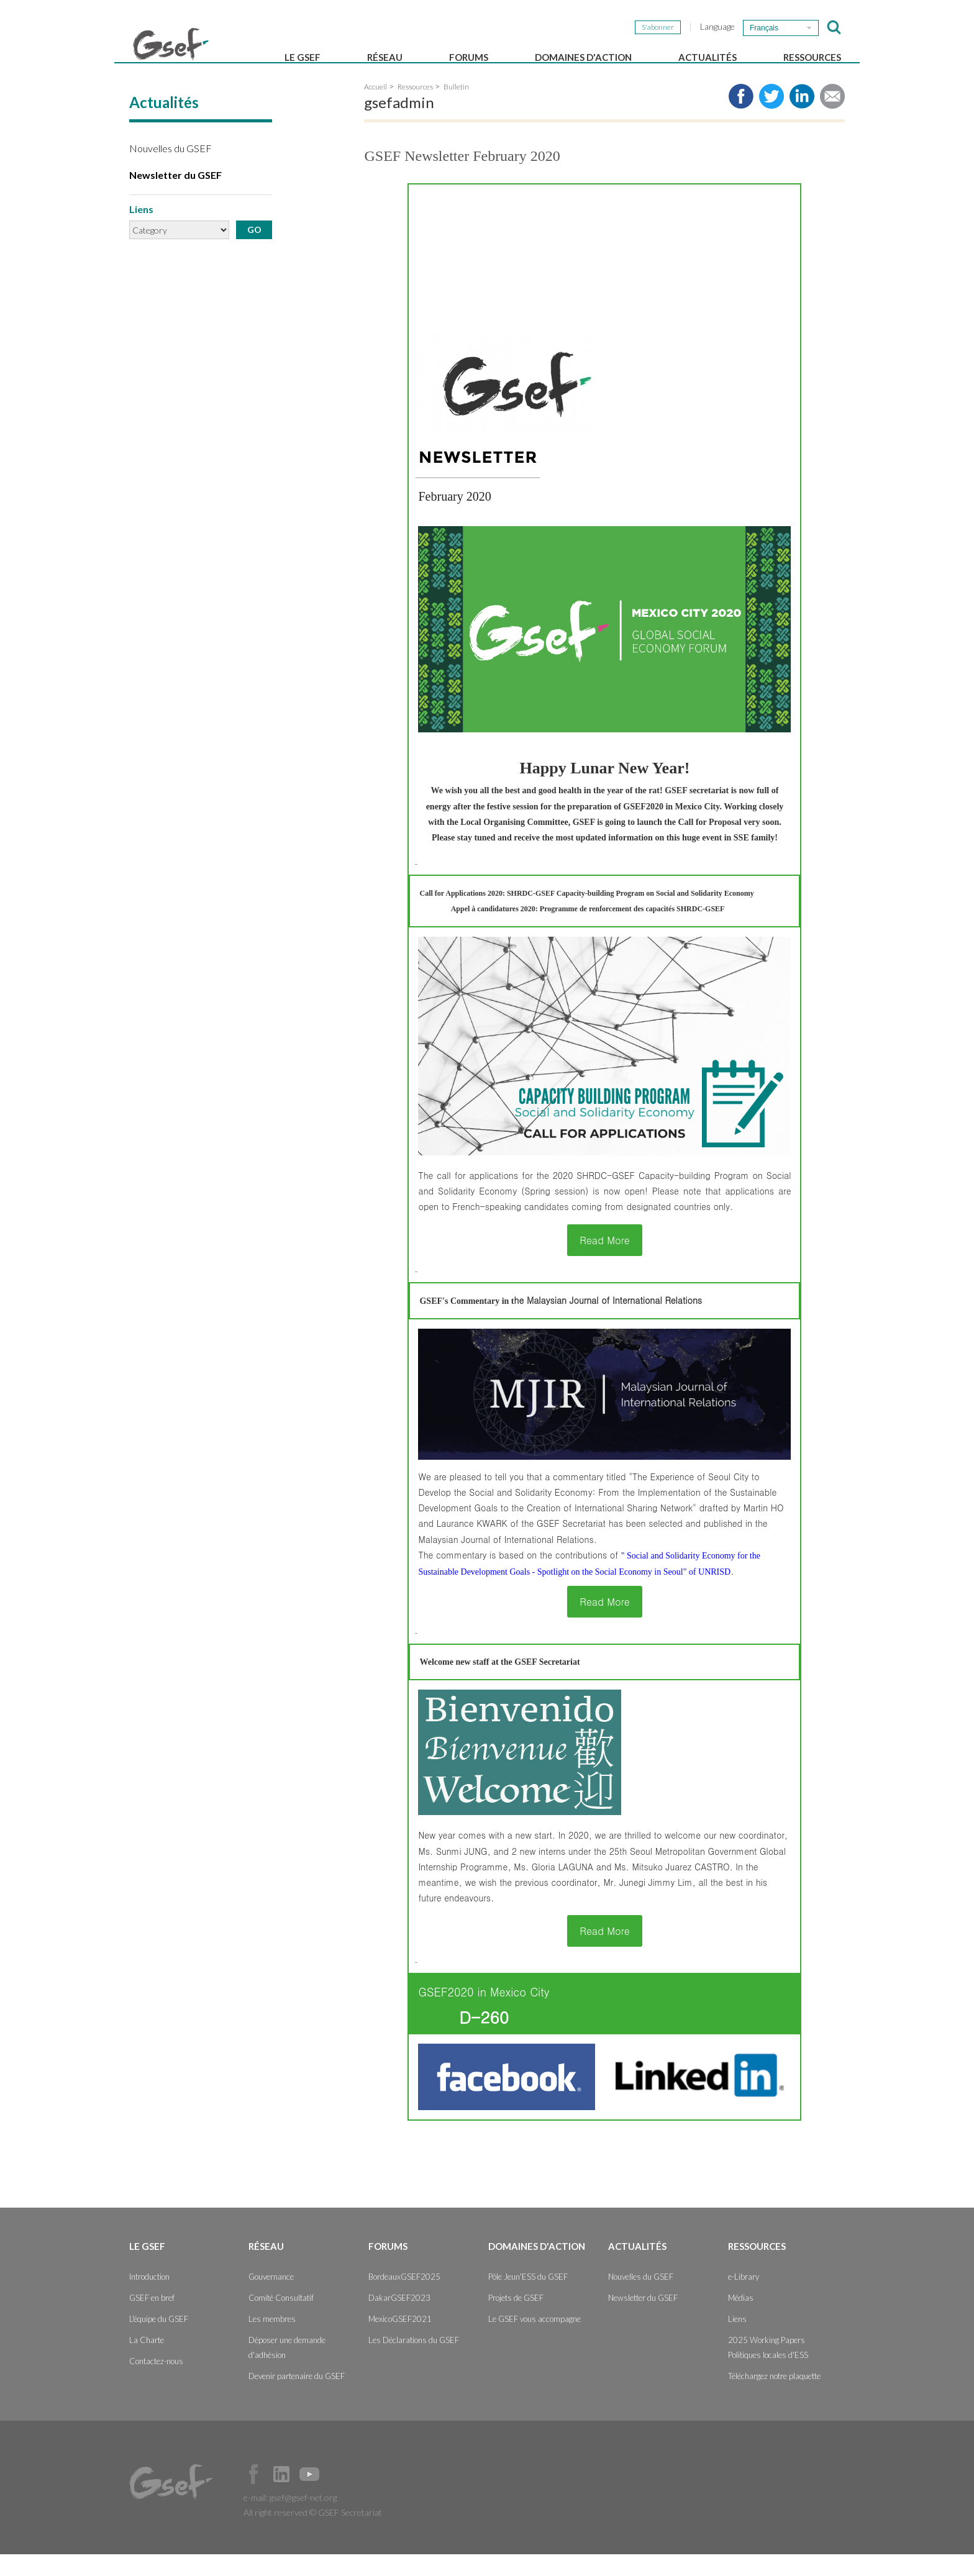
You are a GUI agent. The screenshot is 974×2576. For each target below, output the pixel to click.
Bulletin (456, 108)
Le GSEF (302, 57)
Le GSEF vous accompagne (534, 2341)
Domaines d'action (583, 57)
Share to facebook (741, 118)
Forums (468, 57)
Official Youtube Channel (309, 2496)
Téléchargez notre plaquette (774, 2398)
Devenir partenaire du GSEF (296, 2398)
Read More (605, 1262)
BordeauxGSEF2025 (404, 2298)
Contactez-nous (156, 2383)
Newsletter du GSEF (175, 197)
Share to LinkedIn (802, 118)
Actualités (707, 57)
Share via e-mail (832, 118)
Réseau (385, 57)
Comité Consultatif (281, 2319)
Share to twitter (771, 118)
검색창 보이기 (834, 27)
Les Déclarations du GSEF (413, 2362)
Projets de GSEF (516, 2319)
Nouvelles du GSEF (170, 170)
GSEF (171, 44)
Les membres (272, 2341)
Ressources (812, 57)
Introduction (149, 2298)
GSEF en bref (152, 2319)
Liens (737, 2341)
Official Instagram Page (337, 2496)
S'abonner (658, 27)
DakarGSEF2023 (399, 2319)
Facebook (253, 2496)
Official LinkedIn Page (281, 2496)
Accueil (375, 108)
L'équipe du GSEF (158, 2341)
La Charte (146, 2362)
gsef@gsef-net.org (303, 2519)
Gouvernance (271, 2298)
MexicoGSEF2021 (400, 2341)
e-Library (743, 2298)
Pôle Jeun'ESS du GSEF (528, 2298)
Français (764, 28)
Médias (740, 2319)
